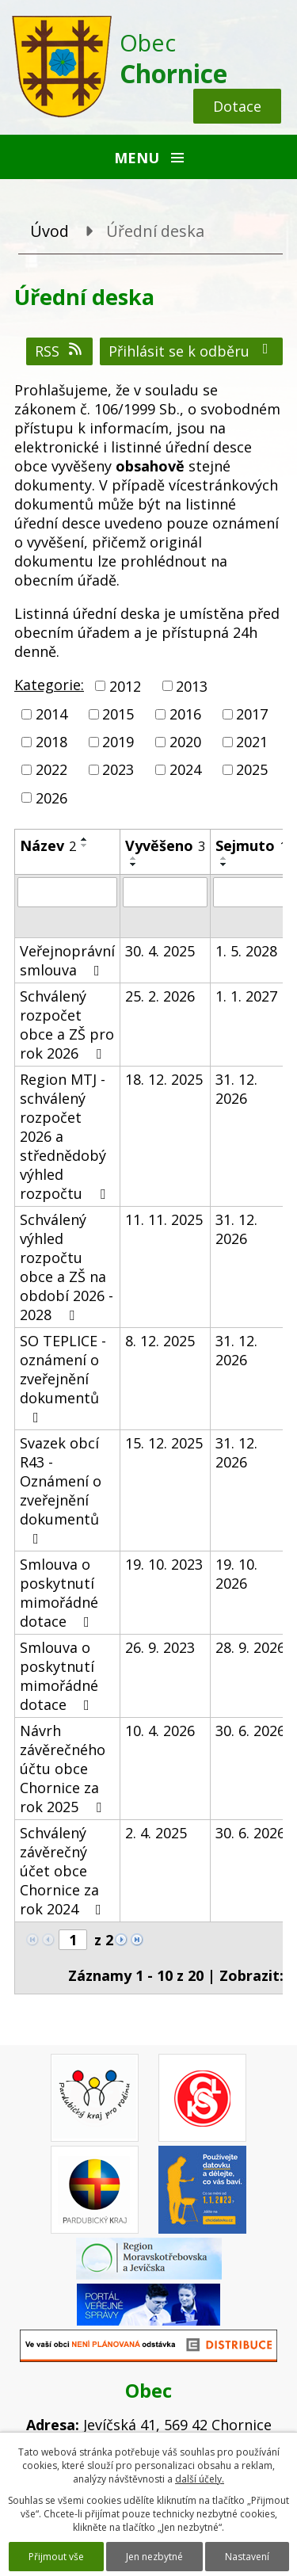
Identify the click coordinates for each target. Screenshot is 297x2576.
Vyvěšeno (165, 845)
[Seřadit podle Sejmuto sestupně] (224, 864)
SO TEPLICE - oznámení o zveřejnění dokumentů (63, 1378)
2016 (185, 713)
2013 (192, 686)
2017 (252, 713)
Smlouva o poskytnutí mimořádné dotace (59, 1593)
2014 (51, 713)
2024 (185, 770)
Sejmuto (251, 845)
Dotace (237, 106)
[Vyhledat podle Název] (67, 892)
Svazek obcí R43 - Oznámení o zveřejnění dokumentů (60, 1489)
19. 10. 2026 (236, 1574)
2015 (118, 713)
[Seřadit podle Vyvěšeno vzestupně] (134, 858)
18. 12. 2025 (164, 1079)
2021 (252, 741)
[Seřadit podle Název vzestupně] (84, 839)
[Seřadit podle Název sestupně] (84, 845)
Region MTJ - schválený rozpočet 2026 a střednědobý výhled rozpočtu (66, 1136)
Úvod (49, 231)
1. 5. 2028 (246, 950)
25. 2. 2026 (160, 996)
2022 (51, 770)
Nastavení (247, 2556)
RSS (60, 351)
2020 (185, 741)
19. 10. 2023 (164, 1564)
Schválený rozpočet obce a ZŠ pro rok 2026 (67, 1025)
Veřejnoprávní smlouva (67, 960)
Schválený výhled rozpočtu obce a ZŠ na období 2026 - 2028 (66, 1267)
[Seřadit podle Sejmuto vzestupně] (224, 858)
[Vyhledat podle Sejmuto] (251, 892)
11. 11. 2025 (164, 1219)
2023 (118, 770)
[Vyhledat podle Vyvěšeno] (165, 892)
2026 (51, 797)
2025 (252, 770)
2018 (51, 741)
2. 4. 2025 (156, 1832)
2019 (118, 741)
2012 (125, 686)
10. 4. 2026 (160, 1730)
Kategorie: (49, 684)
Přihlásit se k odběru (192, 351)
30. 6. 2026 (250, 1730)
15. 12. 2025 (164, 1442)
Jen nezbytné (154, 2556)
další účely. (199, 2479)
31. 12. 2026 (236, 1089)
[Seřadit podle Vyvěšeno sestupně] (134, 864)
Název (48, 845)
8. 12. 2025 (160, 1340)
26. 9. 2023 (160, 1647)
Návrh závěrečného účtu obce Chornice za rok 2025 (64, 1768)
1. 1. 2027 (246, 996)
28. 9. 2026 (250, 1647)
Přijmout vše (56, 2556)
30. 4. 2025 (160, 950)
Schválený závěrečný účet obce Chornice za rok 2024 (64, 1870)
